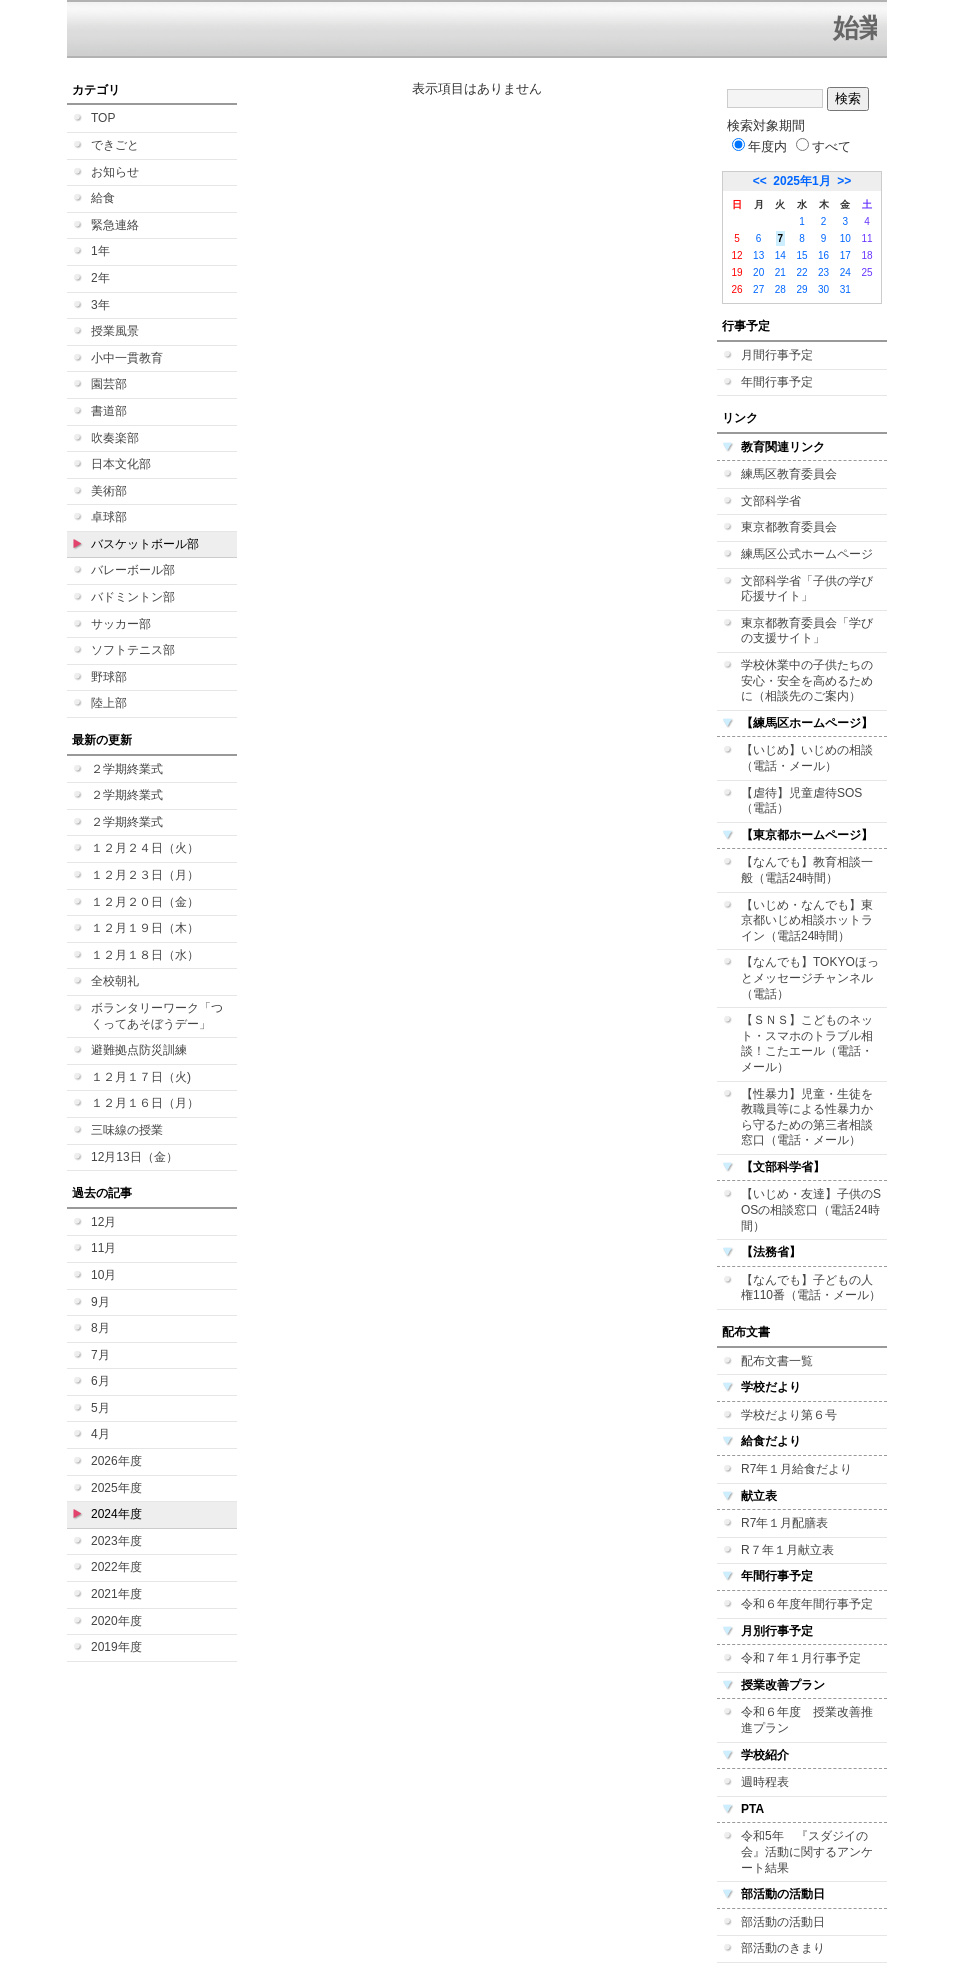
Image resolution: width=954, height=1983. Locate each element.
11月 (103, 1248)
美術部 (109, 491)
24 (845, 272)
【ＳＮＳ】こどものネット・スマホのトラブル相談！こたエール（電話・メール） (807, 1043)
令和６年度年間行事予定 (807, 1604)
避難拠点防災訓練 (139, 1050)
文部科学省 (771, 501)
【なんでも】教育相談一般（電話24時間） (807, 870)
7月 (100, 1355)
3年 (100, 305)
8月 (100, 1328)
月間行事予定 (777, 355)
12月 (103, 1222)
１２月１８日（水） (145, 955)
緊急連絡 (115, 225)
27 (758, 289)
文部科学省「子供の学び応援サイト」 (807, 589)
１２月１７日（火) (141, 1077)
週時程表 (765, 1782)
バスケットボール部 (145, 544)
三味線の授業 (127, 1130)
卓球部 (109, 517)
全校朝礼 (115, 981)
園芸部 (109, 384)
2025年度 (116, 1488)
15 (801, 255)
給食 (103, 198)
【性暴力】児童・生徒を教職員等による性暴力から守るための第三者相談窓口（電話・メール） (807, 1117)
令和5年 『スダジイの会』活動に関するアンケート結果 (807, 1851)
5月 (100, 1408)
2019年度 (116, 1647)
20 (758, 272)
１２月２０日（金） (145, 902)
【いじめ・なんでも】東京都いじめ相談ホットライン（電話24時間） (807, 920)
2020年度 (116, 1621)
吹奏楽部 (115, 438)
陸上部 (109, 703)
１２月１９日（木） (145, 928)
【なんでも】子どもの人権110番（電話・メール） (811, 1288)
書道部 (109, 411)
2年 (100, 278)
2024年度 (116, 1514)
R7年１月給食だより (796, 1469)
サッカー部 (121, 624)
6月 (100, 1381)
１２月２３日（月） (145, 875)
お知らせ (115, 172)
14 (780, 255)
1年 (100, 251)
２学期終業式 (127, 769)
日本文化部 (121, 464)
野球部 (109, 677)
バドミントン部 (133, 597)
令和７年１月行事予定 (801, 1658)
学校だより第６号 (789, 1415)
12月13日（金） (134, 1157)
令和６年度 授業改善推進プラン (807, 1720)
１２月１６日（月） (145, 1103)
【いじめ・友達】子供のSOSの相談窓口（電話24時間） (811, 1209)
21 (780, 272)
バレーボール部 (133, 570)
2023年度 (116, 1541)
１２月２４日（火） (145, 848)
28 (780, 289)
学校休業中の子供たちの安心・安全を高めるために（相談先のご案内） (807, 680)
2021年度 (116, 1594)
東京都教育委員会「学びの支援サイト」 (807, 631)
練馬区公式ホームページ (807, 554)
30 (823, 289)
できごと (115, 145)
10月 (103, 1275)
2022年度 (116, 1567)
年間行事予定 (777, 382)
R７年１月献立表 (787, 1550)
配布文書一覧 (777, 1361)
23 (823, 272)
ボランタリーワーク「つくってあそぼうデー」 (157, 1016)
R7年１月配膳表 (784, 1523)
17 (845, 255)
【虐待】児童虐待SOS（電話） (801, 801)
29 (801, 289)
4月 (100, 1434)
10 (845, 238)
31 (845, 289)
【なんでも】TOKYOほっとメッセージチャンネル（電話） (810, 977)
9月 (100, 1302)
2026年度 (116, 1461)
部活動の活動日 (783, 1922)
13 (758, 255)
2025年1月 (801, 181)
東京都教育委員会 (789, 527)
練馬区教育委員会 (789, 474)
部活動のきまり (783, 1948)
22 (801, 272)
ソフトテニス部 (133, 650)
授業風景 (115, 331)
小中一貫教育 (127, 358)
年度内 (759, 146)
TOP (103, 118)
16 (823, 255)
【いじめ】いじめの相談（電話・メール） (807, 758)
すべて (823, 146)
